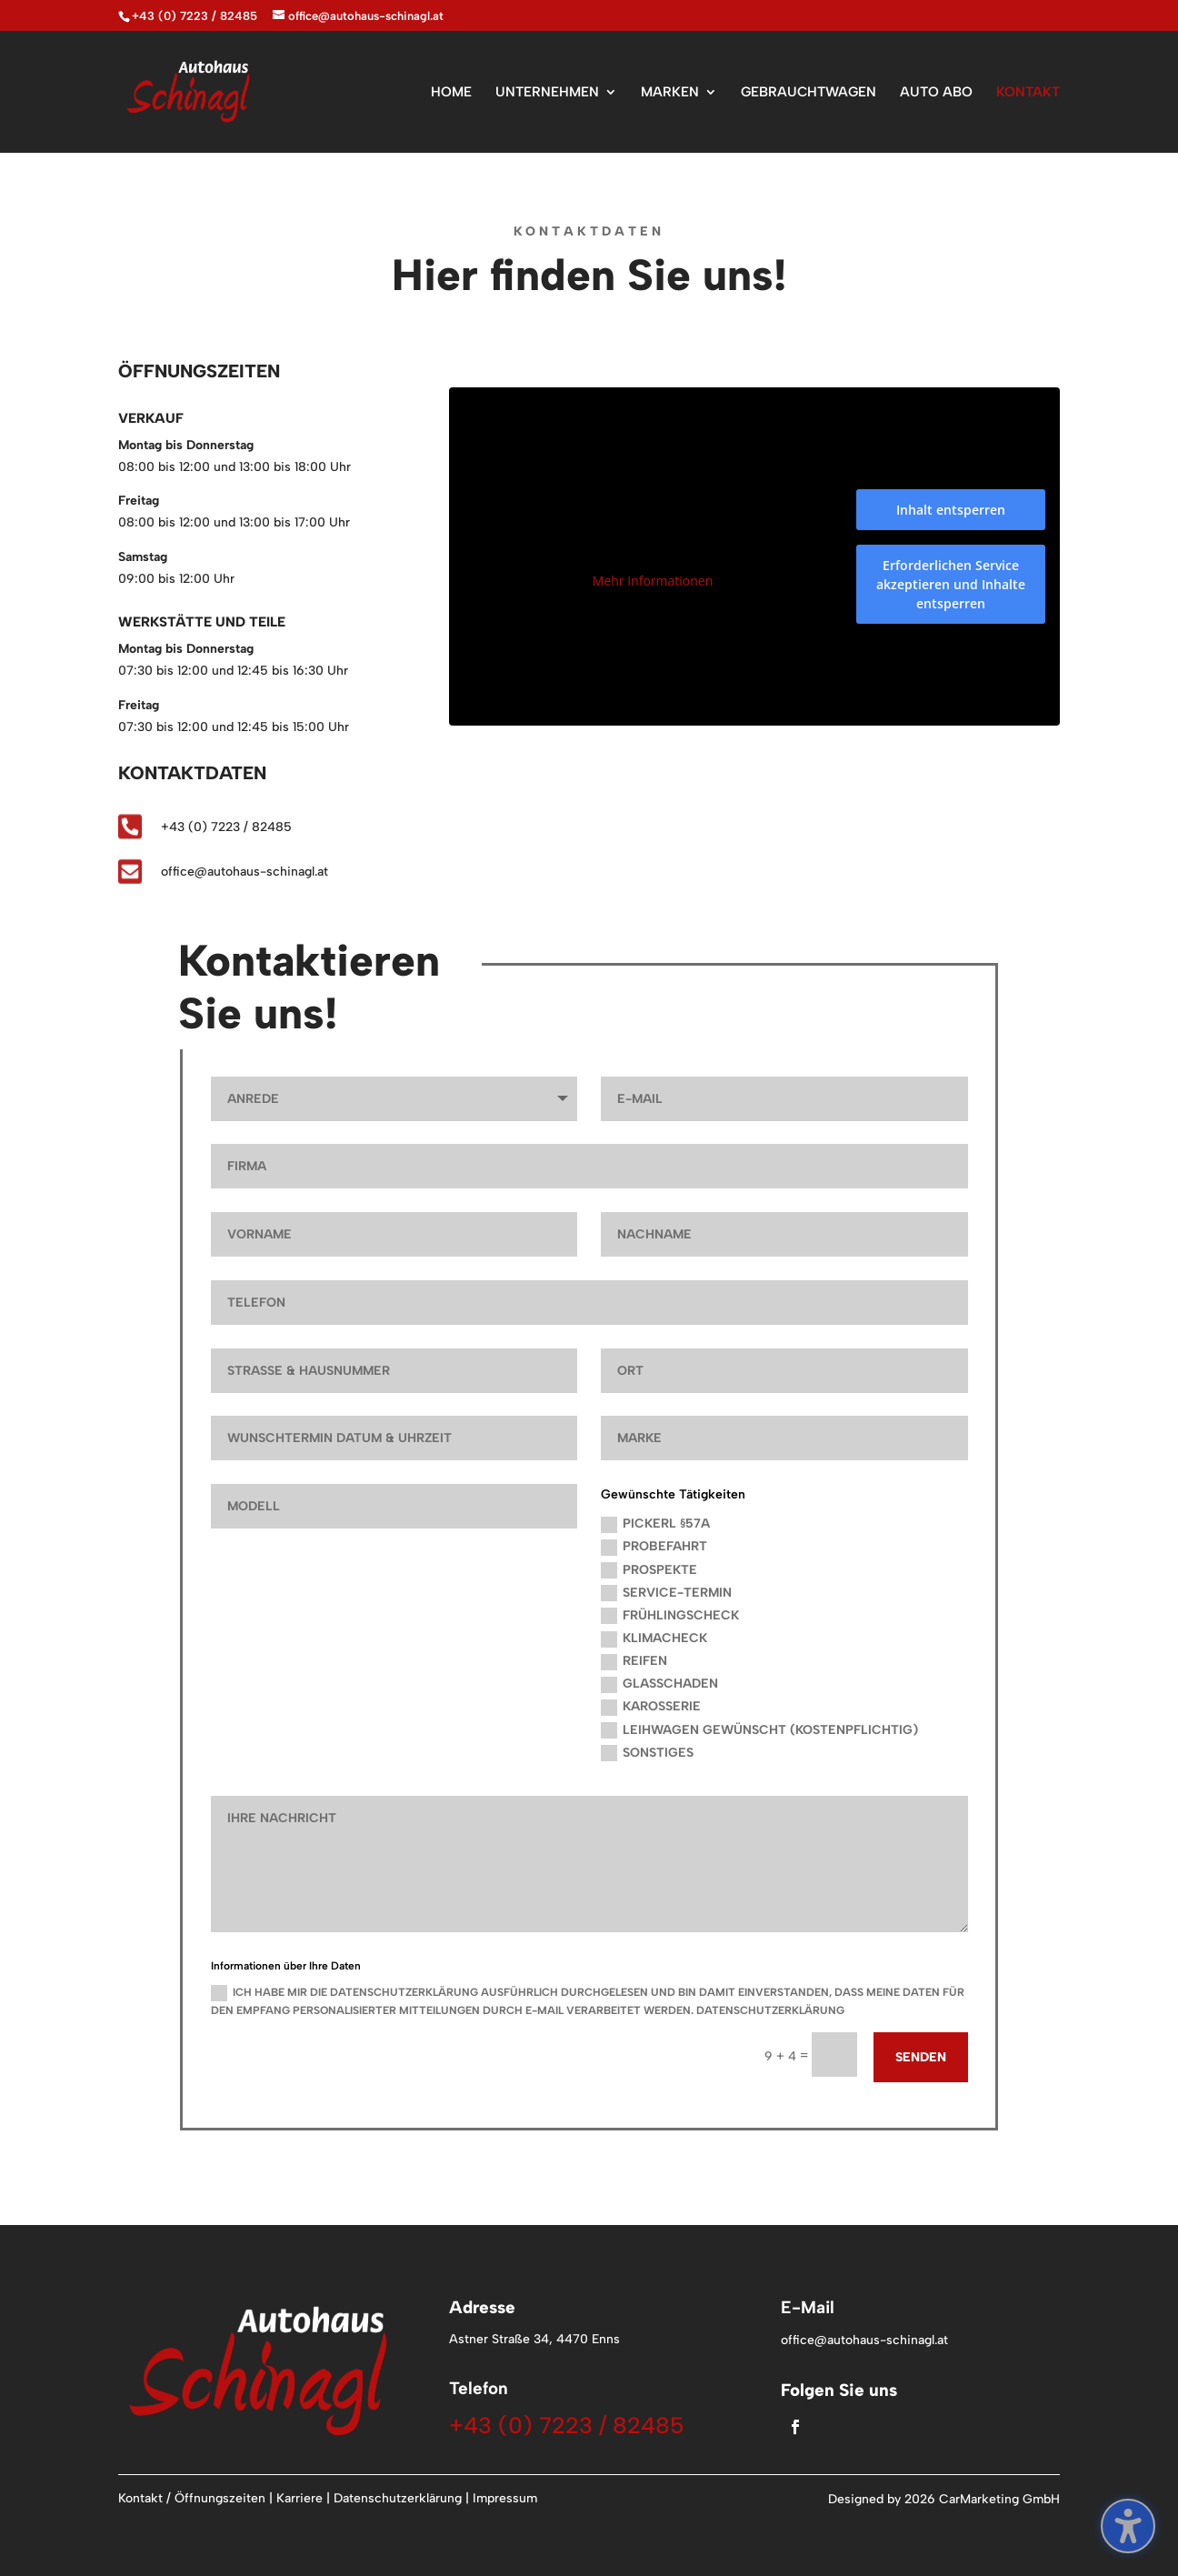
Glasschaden (659, 1684)
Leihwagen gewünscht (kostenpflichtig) (759, 1730)
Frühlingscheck (670, 1616)
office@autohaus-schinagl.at (244, 871)
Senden (920, 2057)
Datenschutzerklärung (398, 2498)
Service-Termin (666, 1593)
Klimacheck (654, 1639)
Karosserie (651, 1707)
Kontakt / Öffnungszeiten (191, 2498)
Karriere (299, 2498)
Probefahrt (654, 1547)
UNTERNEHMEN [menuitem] (547, 92)
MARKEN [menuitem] (670, 92)
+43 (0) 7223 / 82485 (194, 16)
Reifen (634, 1661)
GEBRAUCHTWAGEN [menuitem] (808, 92)
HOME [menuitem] (451, 92)
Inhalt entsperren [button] (950, 509)
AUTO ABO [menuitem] (936, 92)
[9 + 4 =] (834, 2054)
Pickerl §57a (655, 1524)
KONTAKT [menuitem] (1028, 92)
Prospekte (649, 1570)
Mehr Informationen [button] (653, 582)
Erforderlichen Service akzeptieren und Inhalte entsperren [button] (950, 584)
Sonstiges (647, 1753)
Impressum (505, 2498)
